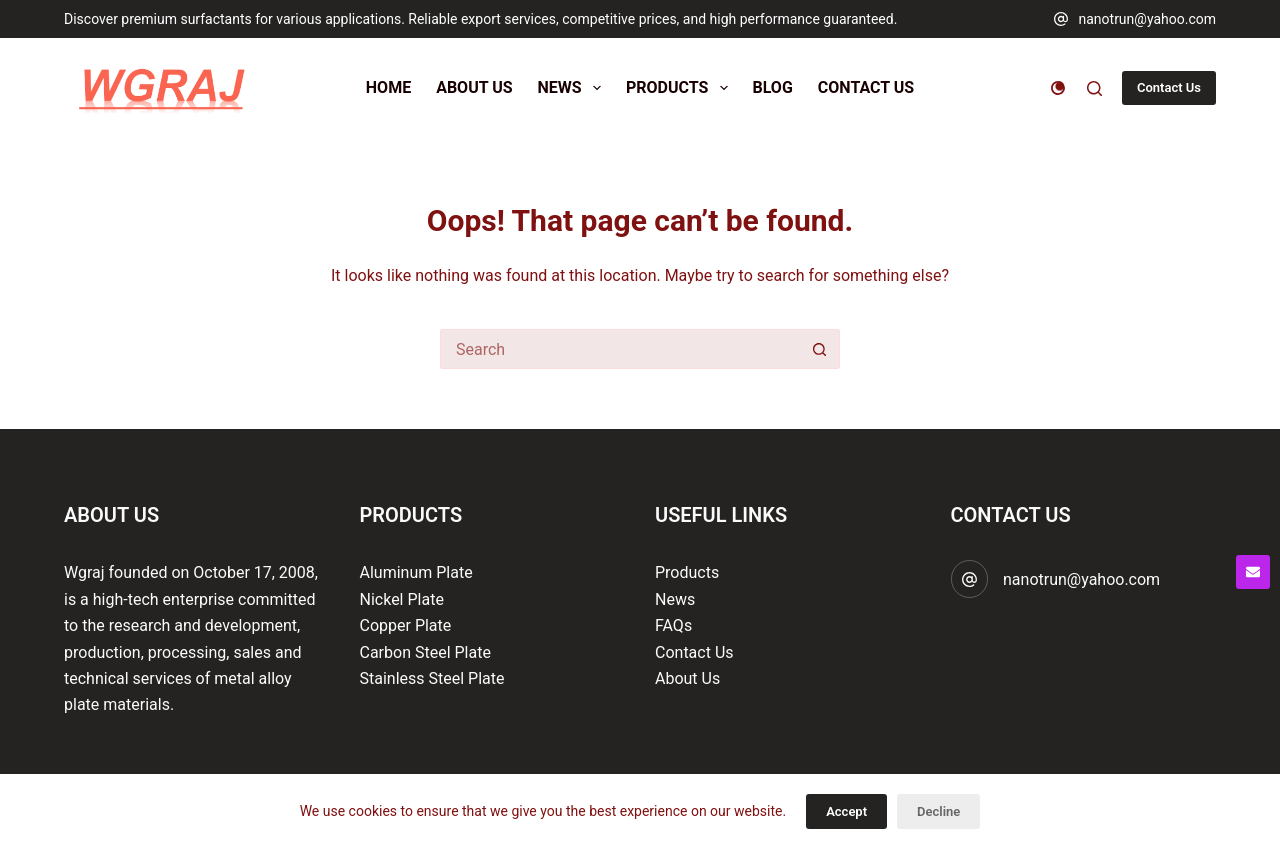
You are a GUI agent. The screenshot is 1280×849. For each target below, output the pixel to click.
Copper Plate (406, 625)
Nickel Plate (402, 599)
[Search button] (820, 349)
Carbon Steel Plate (425, 652)
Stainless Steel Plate (432, 678)
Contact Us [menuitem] (866, 87)
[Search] (1094, 88)
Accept (846, 811)
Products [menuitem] (681, 88)
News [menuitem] (573, 88)
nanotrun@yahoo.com (1147, 19)
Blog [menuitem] (773, 87)
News (675, 599)
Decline (938, 811)
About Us (687, 678)
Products (687, 572)
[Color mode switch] (1058, 88)
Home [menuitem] (388, 87)
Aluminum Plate (416, 572)
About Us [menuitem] (474, 87)
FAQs (673, 625)
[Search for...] (620, 349)
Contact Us (1169, 87)
